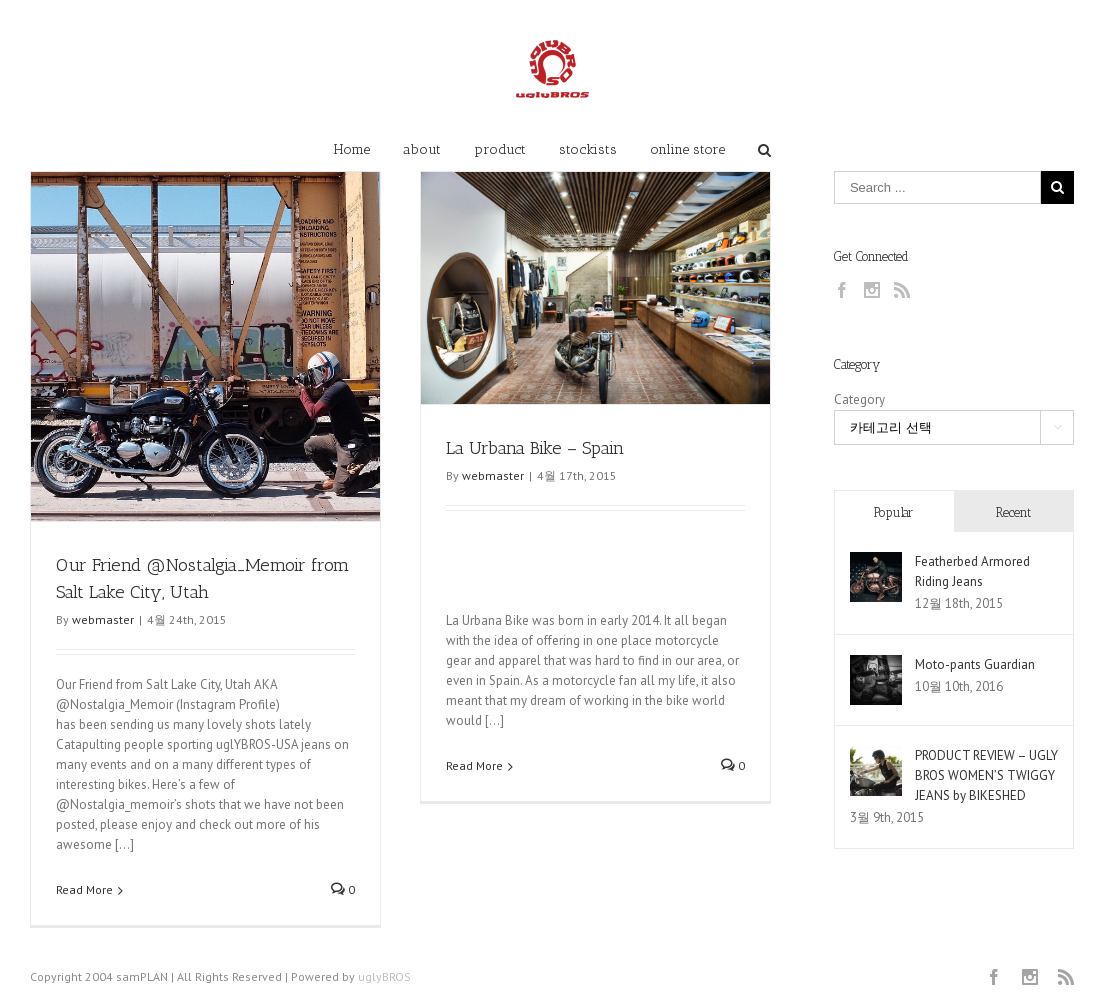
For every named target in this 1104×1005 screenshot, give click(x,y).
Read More (84, 889)
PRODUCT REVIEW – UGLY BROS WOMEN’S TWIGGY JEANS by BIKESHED (986, 775)
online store (687, 149)
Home (352, 149)
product (500, 149)
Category (859, 399)
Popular (893, 512)
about (422, 149)
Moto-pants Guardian (975, 664)
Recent (1013, 512)
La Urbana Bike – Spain (535, 448)
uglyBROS (384, 976)
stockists (588, 149)
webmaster (103, 619)
